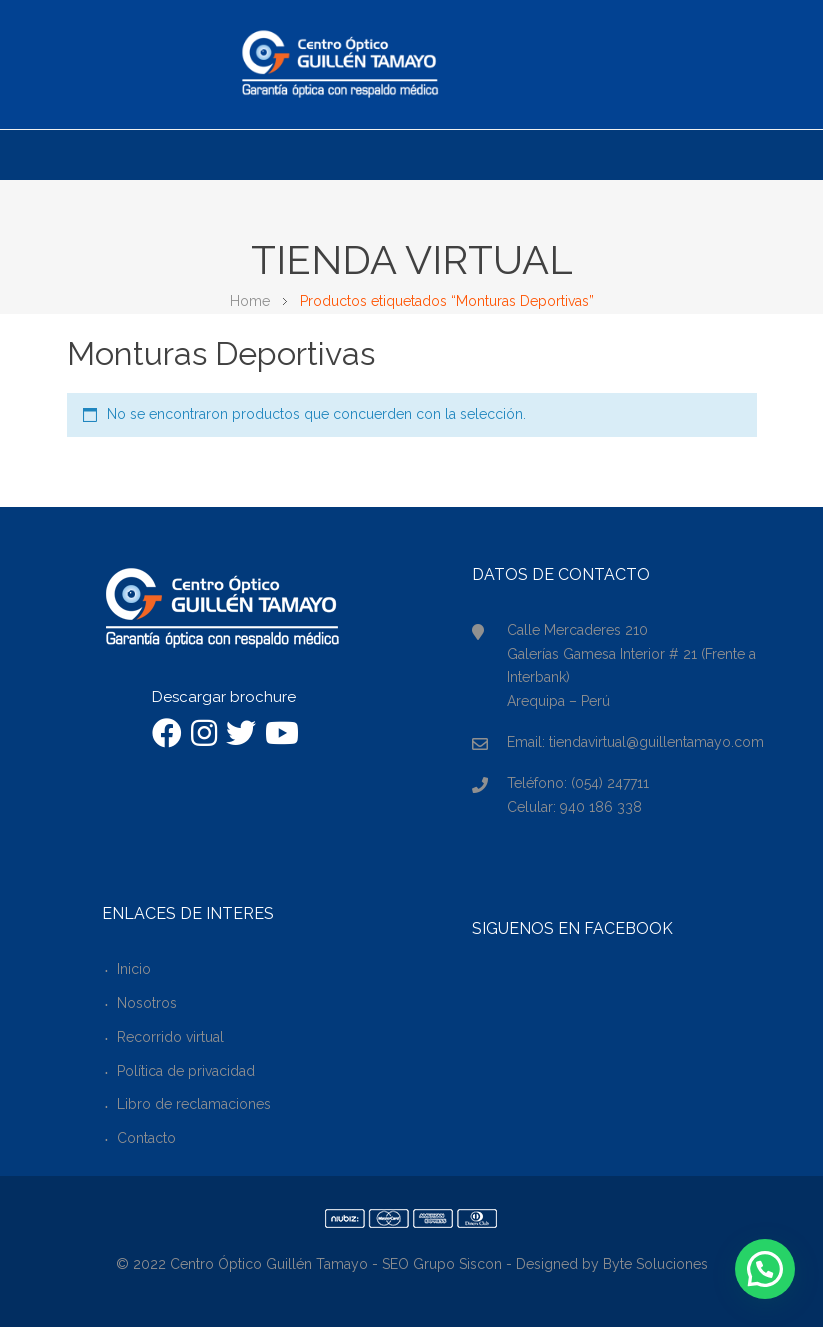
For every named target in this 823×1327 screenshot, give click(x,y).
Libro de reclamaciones (194, 1104)
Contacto (146, 1138)
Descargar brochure (224, 697)
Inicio (134, 969)
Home (250, 301)
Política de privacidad (186, 1071)
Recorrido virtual (170, 1037)
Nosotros (147, 1003)
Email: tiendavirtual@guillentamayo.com (635, 742)
